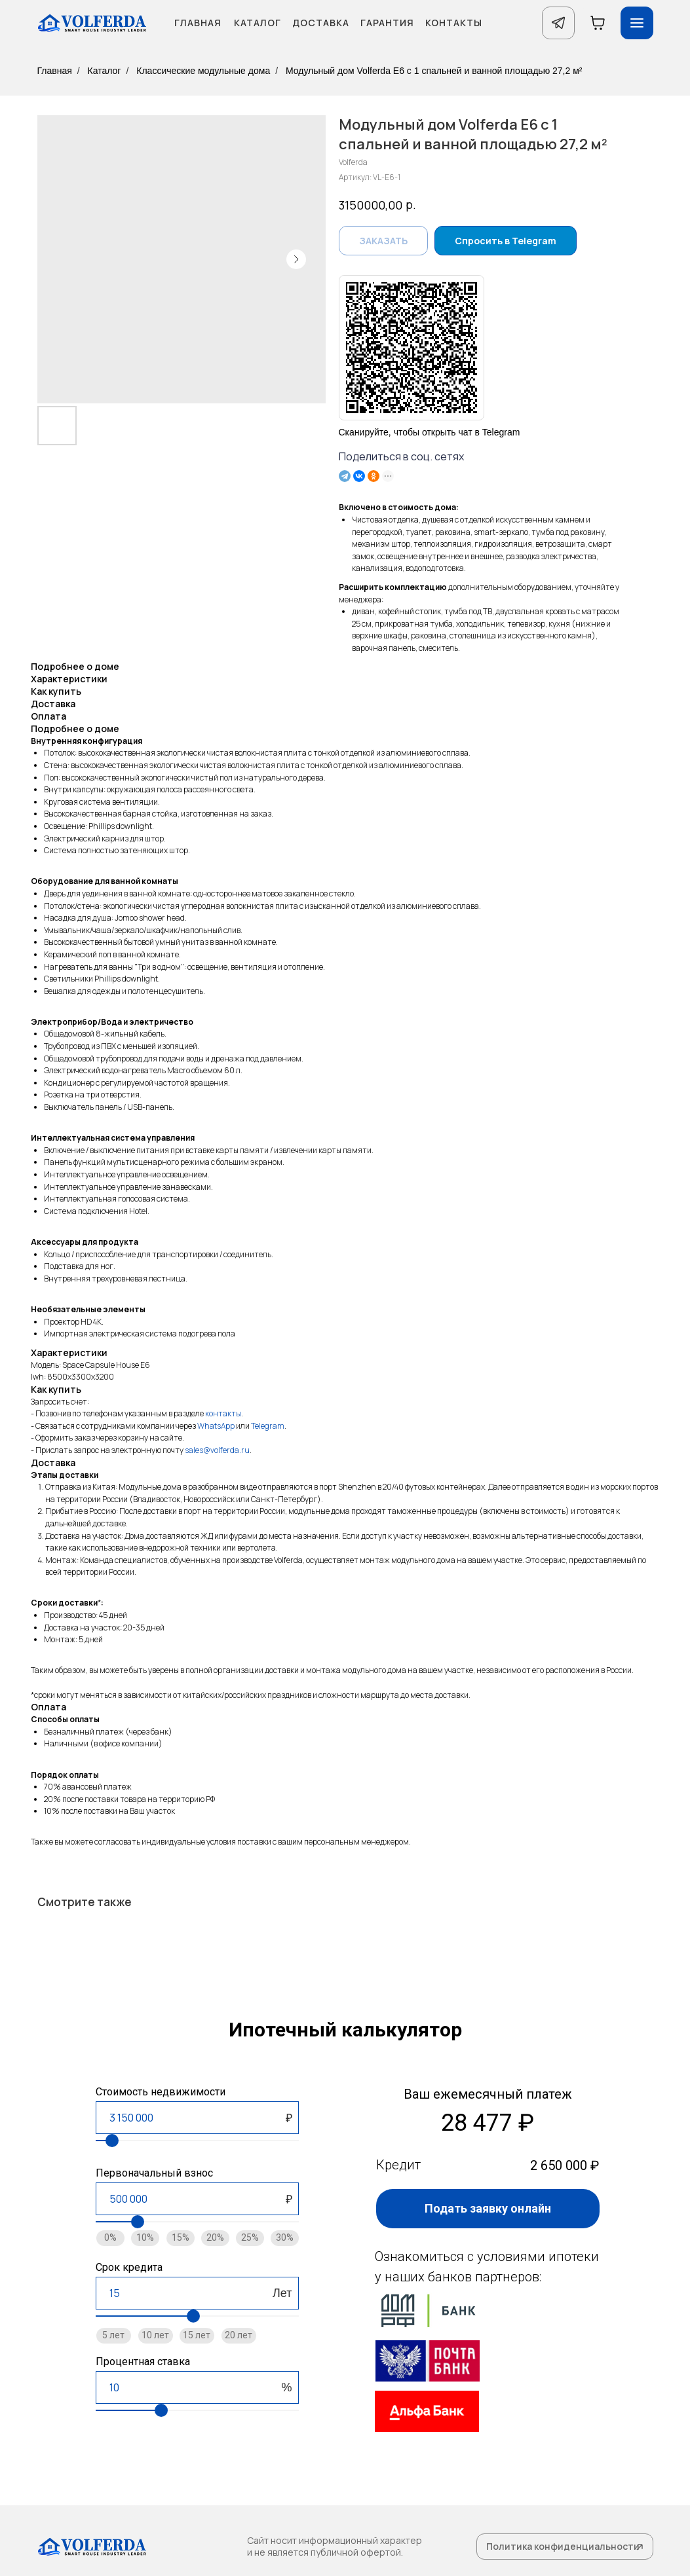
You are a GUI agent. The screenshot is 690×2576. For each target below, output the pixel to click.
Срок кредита (129, 2267)
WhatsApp (216, 1425)
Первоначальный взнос (154, 2173)
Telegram (267, 1425)
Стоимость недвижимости (160, 2092)
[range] (197, 2140)
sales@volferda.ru (217, 1450)
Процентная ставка (143, 2361)
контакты (223, 1413)
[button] (488, 2208)
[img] (427, 2361)
